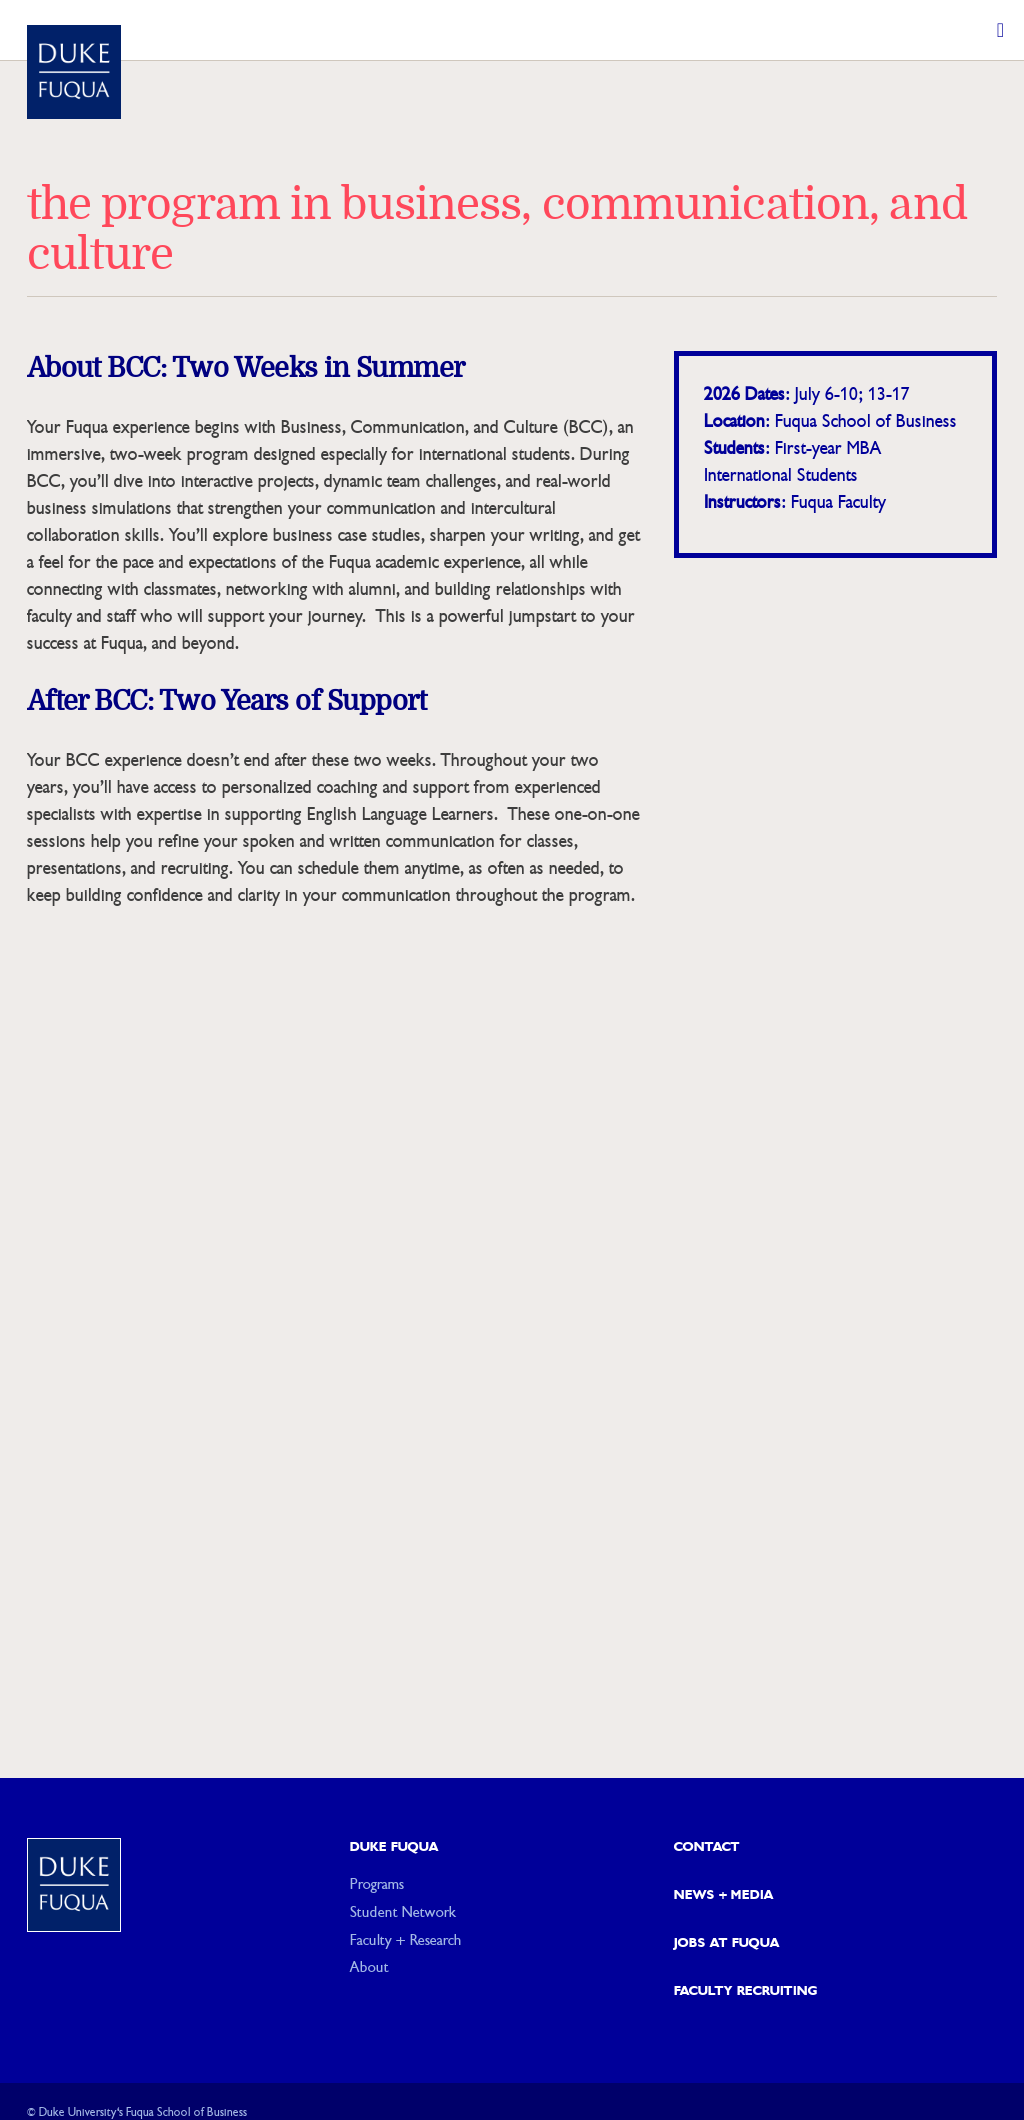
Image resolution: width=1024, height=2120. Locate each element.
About (369, 1967)
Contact (707, 1847)
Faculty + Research (406, 1940)
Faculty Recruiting (746, 1991)
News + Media (724, 1895)
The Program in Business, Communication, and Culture (497, 229)
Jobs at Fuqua (727, 1943)
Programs (377, 1884)
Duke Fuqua (394, 1847)
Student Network (403, 1912)
